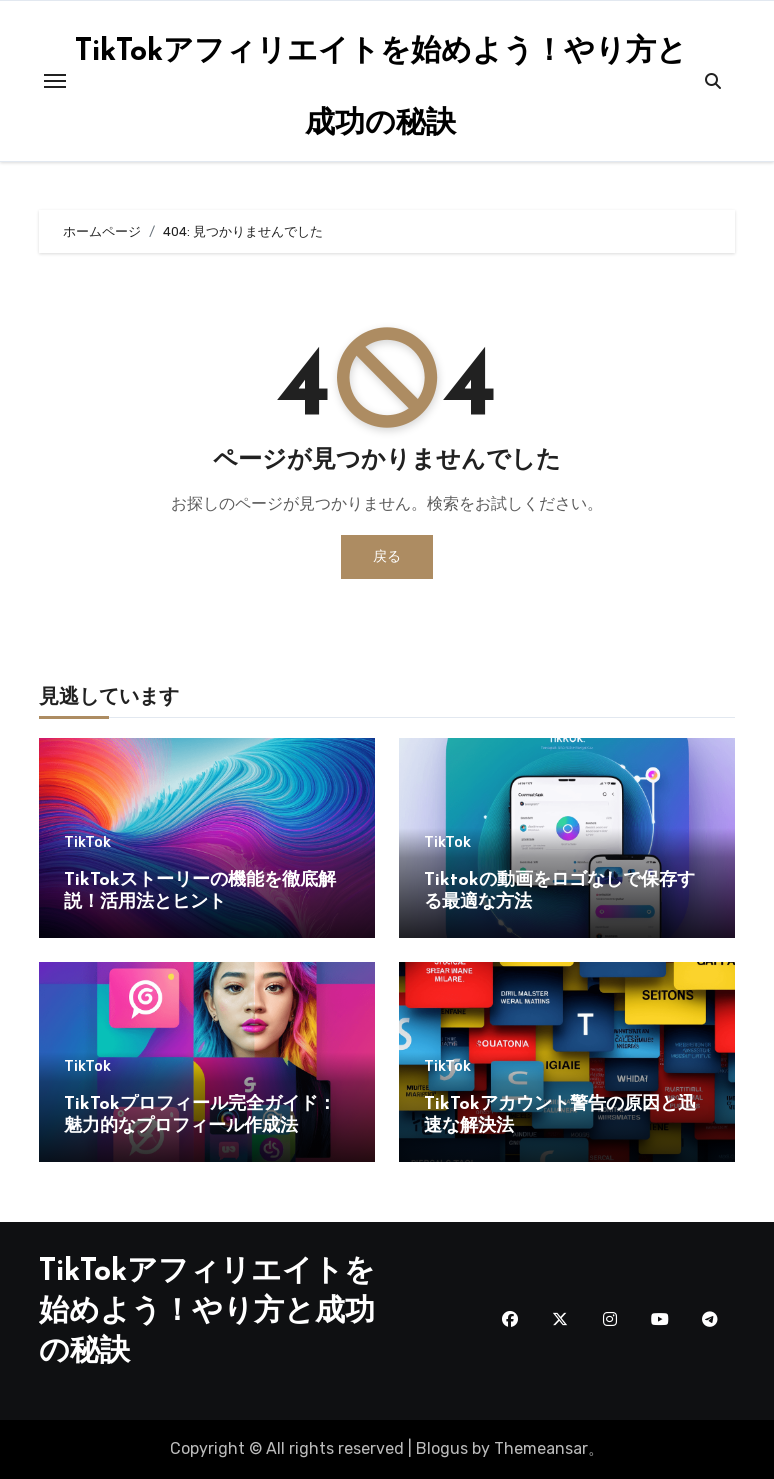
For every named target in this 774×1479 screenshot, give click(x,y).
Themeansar (541, 1448)
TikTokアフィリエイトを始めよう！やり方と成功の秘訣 (207, 1312)
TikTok (87, 843)
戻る (387, 556)
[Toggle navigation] (55, 81)
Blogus (442, 1448)
